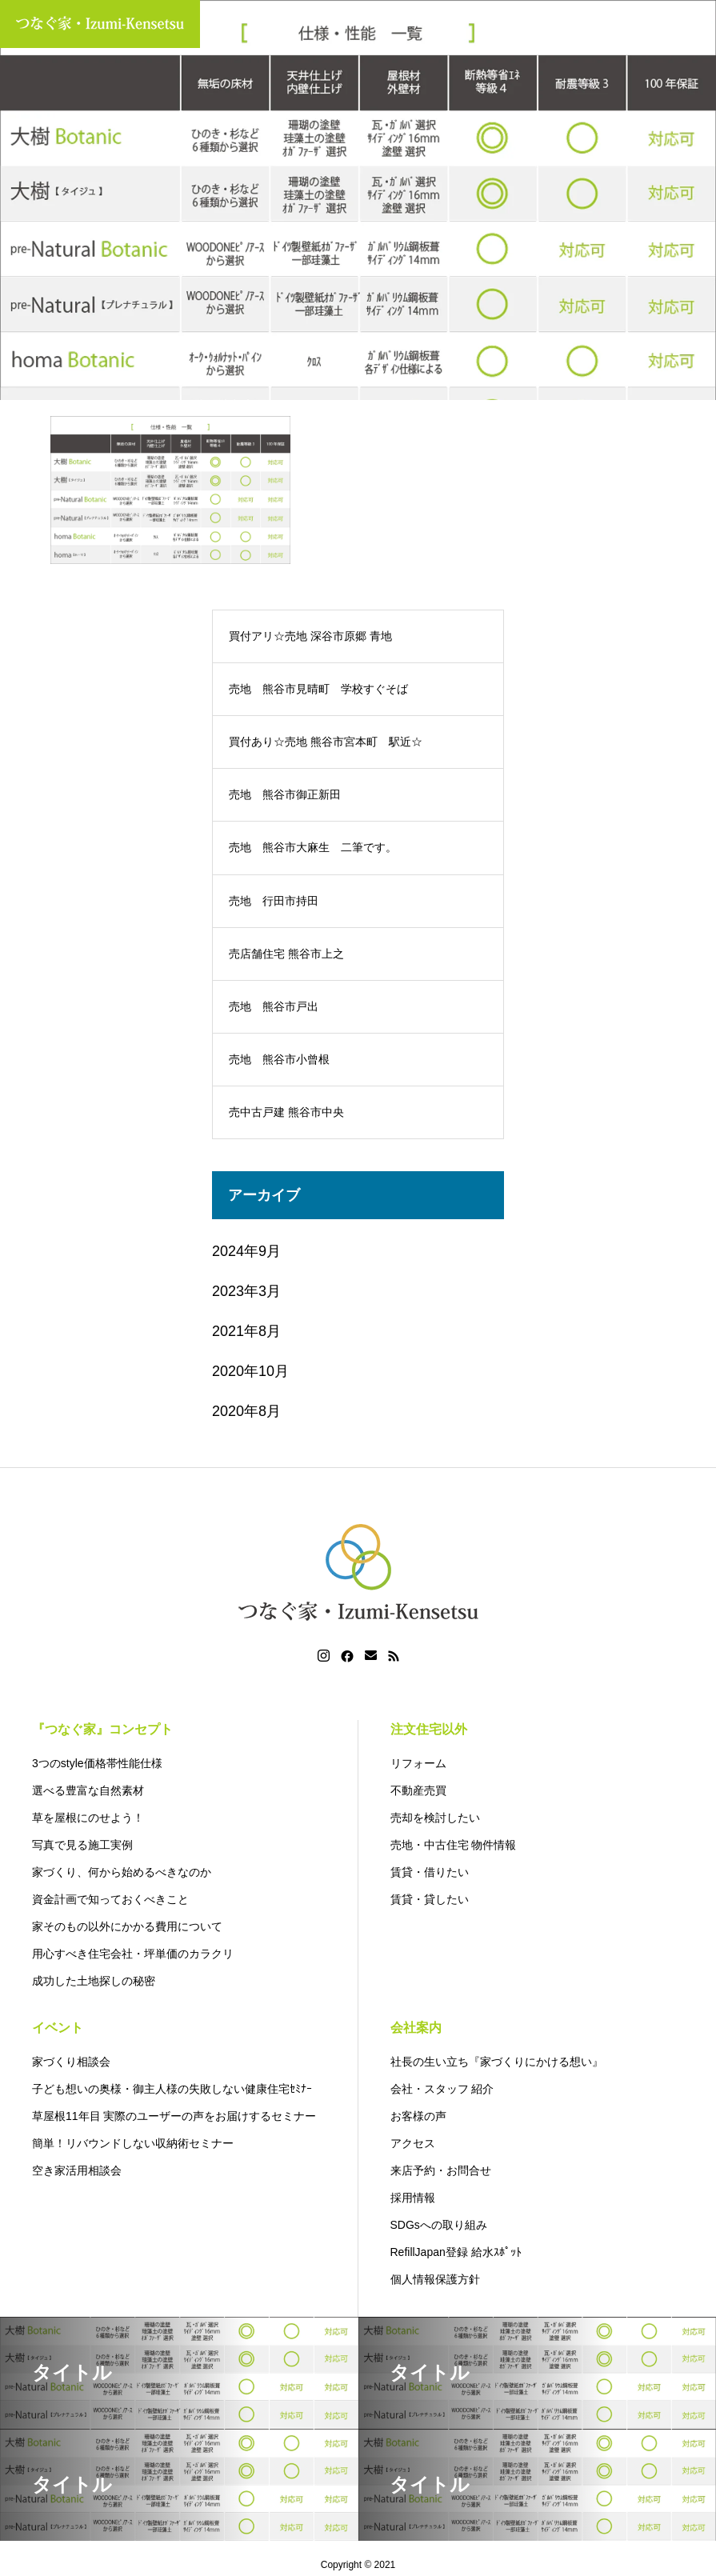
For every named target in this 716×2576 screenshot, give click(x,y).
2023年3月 (246, 1291)
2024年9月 (246, 1251)
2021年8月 (246, 1331)
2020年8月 (246, 1411)
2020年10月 (250, 1371)
